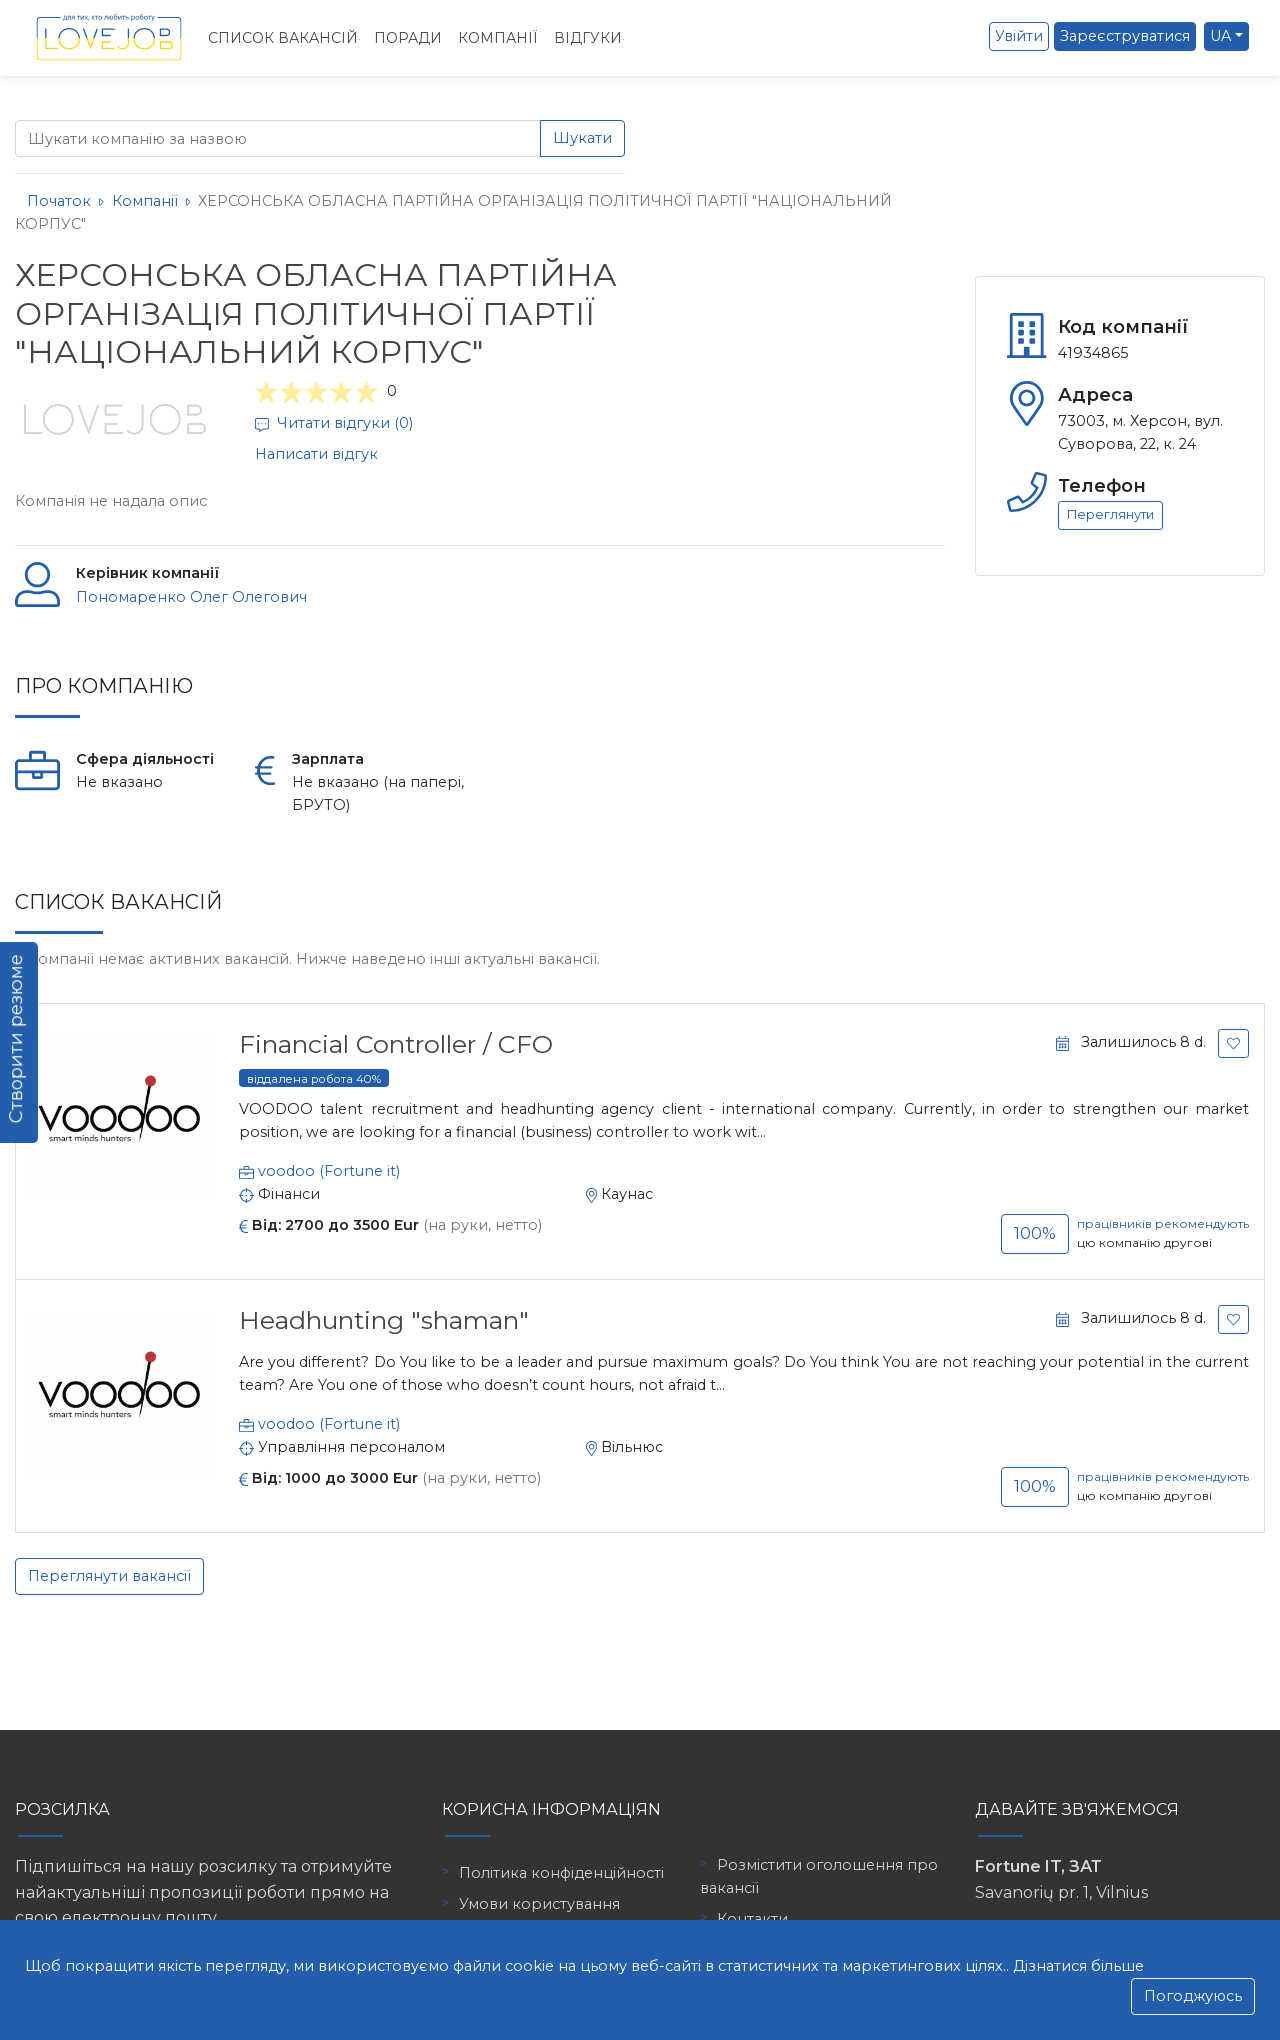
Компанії (498, 38)
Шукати (582, 138)
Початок (59, 201)
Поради (408, 38)
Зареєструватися (1125, 36)
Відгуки (588, 38)
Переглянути (1110, 514)
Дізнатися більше (1078, 1966)
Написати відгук (316, 454)
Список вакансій (283, 38)
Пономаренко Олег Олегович (191, 597)
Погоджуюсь (1193, 1996)
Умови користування (539, 1904)
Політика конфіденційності (561, 1873)
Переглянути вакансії (109, 1576)
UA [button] (1220, 36)
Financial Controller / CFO (396, 1044)
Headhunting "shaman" (384, 1320)
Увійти (1019, 36)
